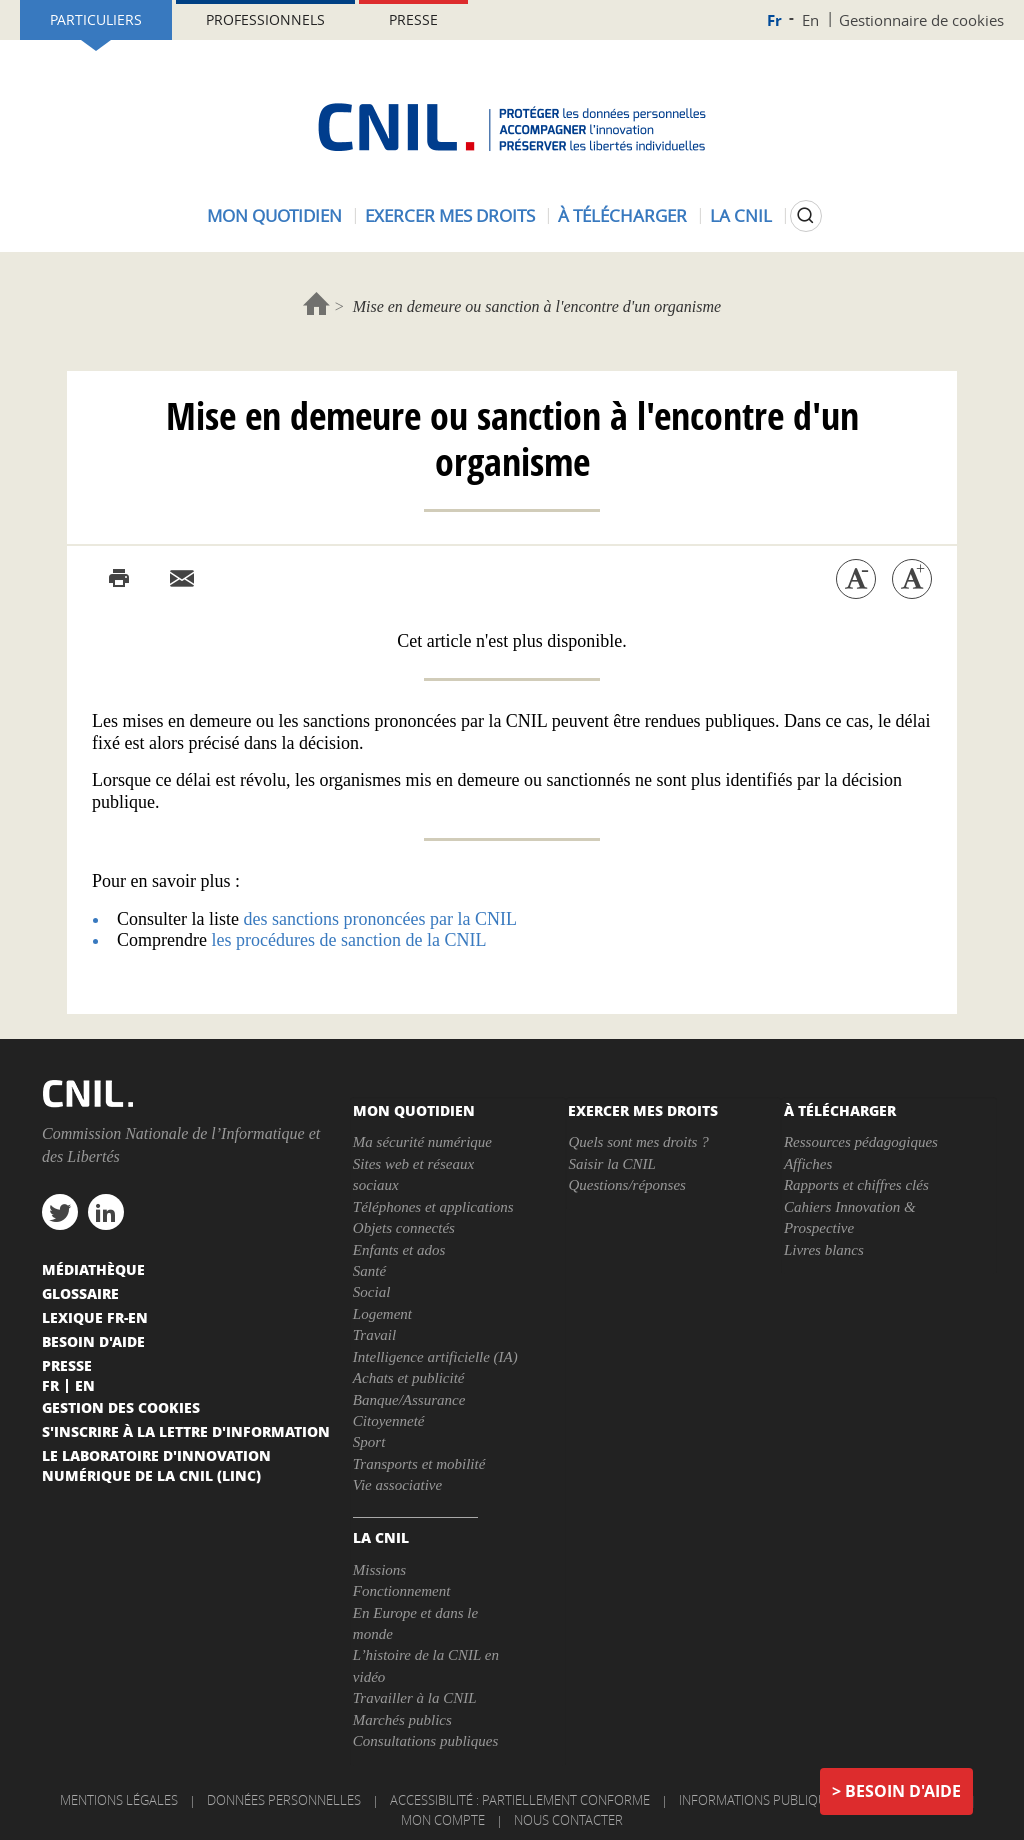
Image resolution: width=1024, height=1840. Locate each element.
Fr (774, 20)
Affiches (808, 1164)
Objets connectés (404, 1228)
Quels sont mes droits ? (638, 1142)
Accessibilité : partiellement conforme (520, 1800)
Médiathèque (93, 1269)
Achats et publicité (409, 1378)
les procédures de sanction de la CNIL (348, 940)
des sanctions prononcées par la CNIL (379, 919)
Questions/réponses (627, 1185)
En (810, 20)
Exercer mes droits (450, 215)
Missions (379, 1570)
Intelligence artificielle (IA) (435, 1357)
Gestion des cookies (121, 1407)
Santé (369, 1271)
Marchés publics (402, 1720)
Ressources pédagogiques (861, 1142)
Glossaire (80, 1293)
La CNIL (741, 215)
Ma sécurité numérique (422, 1142)
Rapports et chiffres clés (856, 1185)
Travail (374, 1335)
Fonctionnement (401, 1591)
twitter (60, 1212)
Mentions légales (119, 1800)
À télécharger (622, 215)
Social (372, 1292)
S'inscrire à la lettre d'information (186, 1431)
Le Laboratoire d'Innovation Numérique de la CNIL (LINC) (156, 1465)
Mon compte (443, 1820)
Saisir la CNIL (612, 1164)
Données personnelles (284, 1800)
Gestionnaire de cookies (921, 20)
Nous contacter (568, 1820)
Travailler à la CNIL (415, 1698)
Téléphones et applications (433, 1207)
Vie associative (397, 1485)
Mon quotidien (274, 215)
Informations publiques (760, 1800)
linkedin (106, 1212)
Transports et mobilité (419, 1464)
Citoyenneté (389, 1421)
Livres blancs (824, 1250)
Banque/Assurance (409, 1400)
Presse (413, 19)
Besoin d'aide (903, 1791)
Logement (382, 1314)
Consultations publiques (425, 1741)
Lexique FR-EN (95, 1317)
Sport (369, 1442)
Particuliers (96, 19)
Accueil (316, 303)
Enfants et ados (399, 1250)
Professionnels (265, 19)
